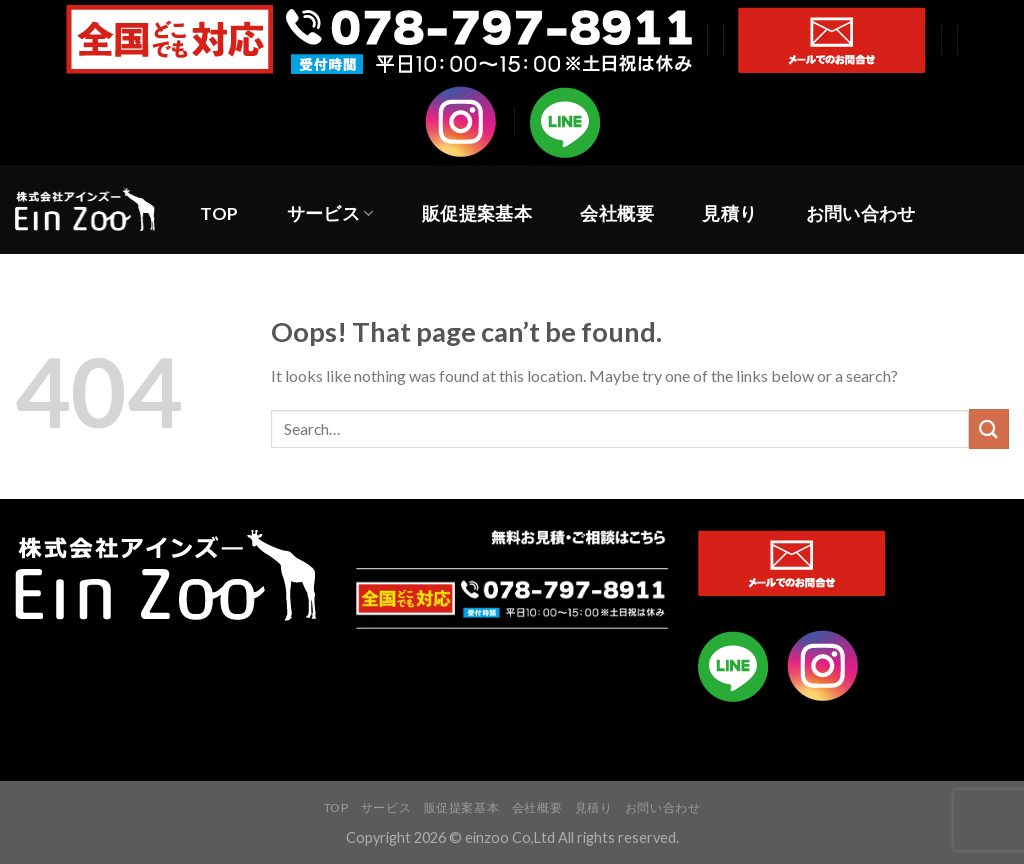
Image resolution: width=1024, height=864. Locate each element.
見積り (729, 213)
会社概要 (616, 213)
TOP (219, 213)
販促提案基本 (477, 213)
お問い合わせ (861, 213)
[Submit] (989, 428)
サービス (330, 213)
